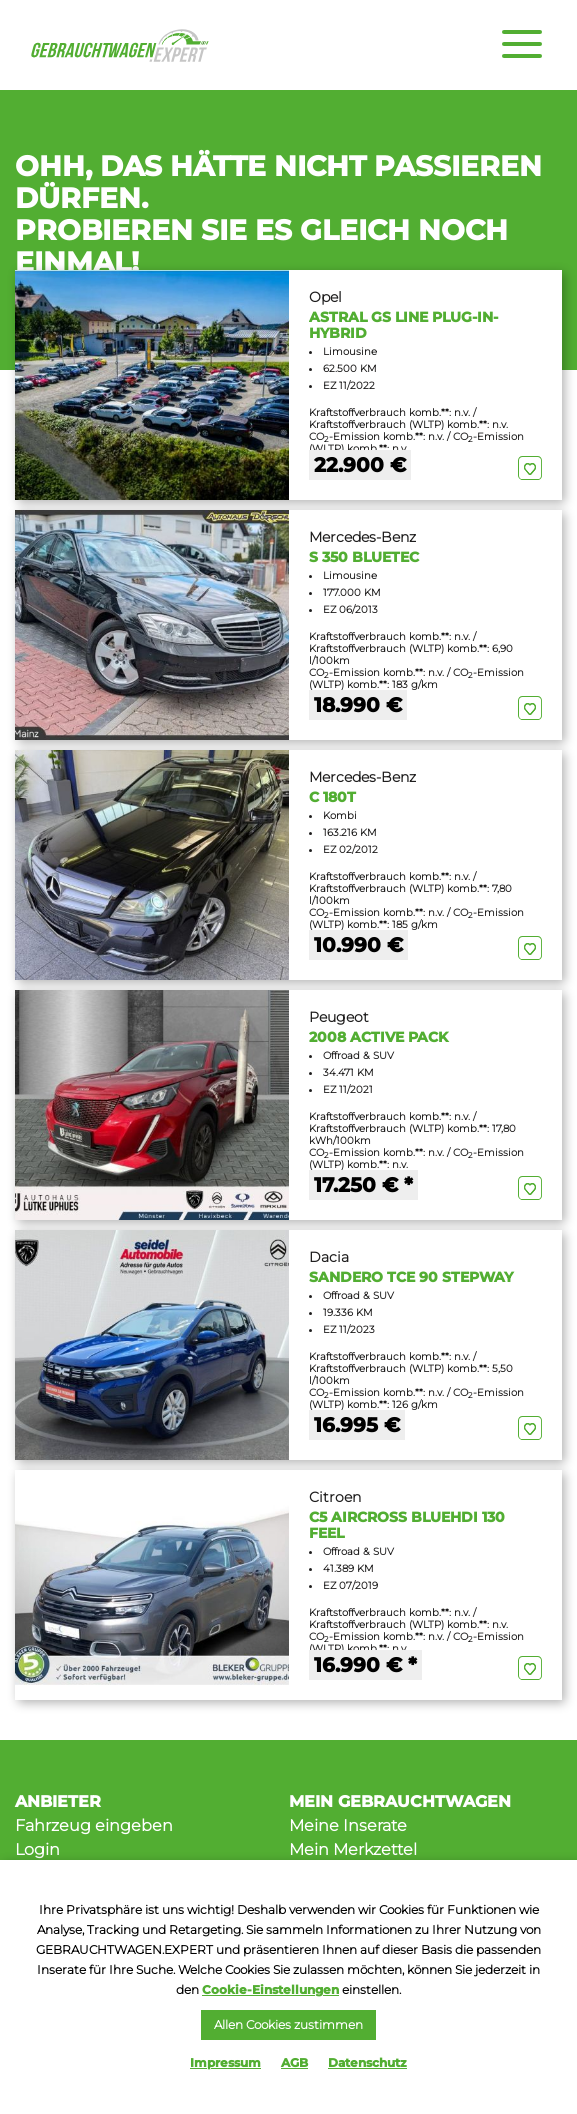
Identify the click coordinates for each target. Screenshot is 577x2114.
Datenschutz (367, 2062)
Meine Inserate (348, 1825)
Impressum (225, 2062)
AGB (294, 2062)
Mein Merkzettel (353, 1849)
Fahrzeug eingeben (94, 1825)
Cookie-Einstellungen (270, 1989)
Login (37, 1849)
